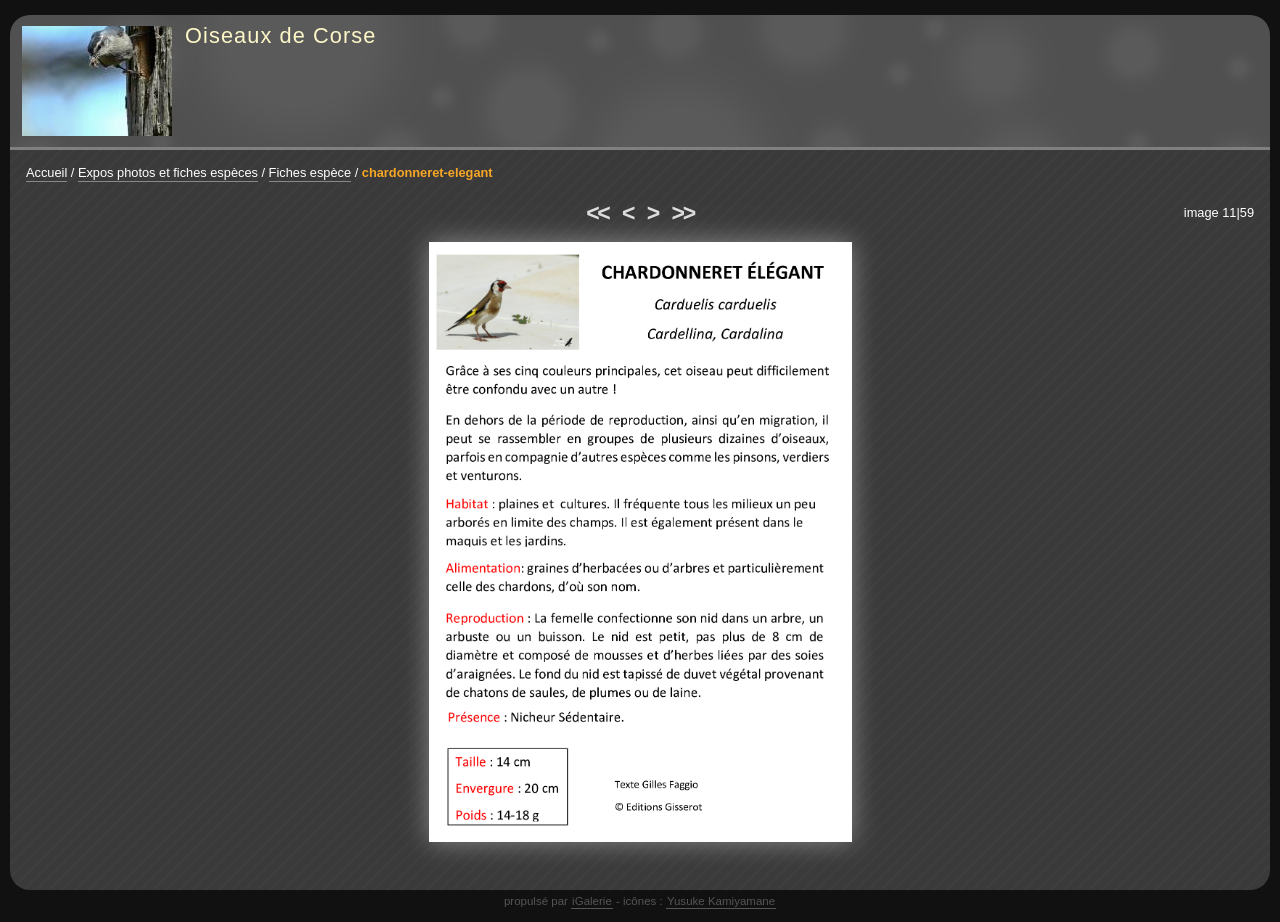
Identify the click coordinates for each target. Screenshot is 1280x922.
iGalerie (592, 901)
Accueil (46, 172)
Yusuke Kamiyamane (721, 901)
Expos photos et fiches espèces (168, 172)
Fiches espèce (310, 172)
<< (597, 213)
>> (683, 213)
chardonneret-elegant (427, 172)
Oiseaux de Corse (281, 35)
